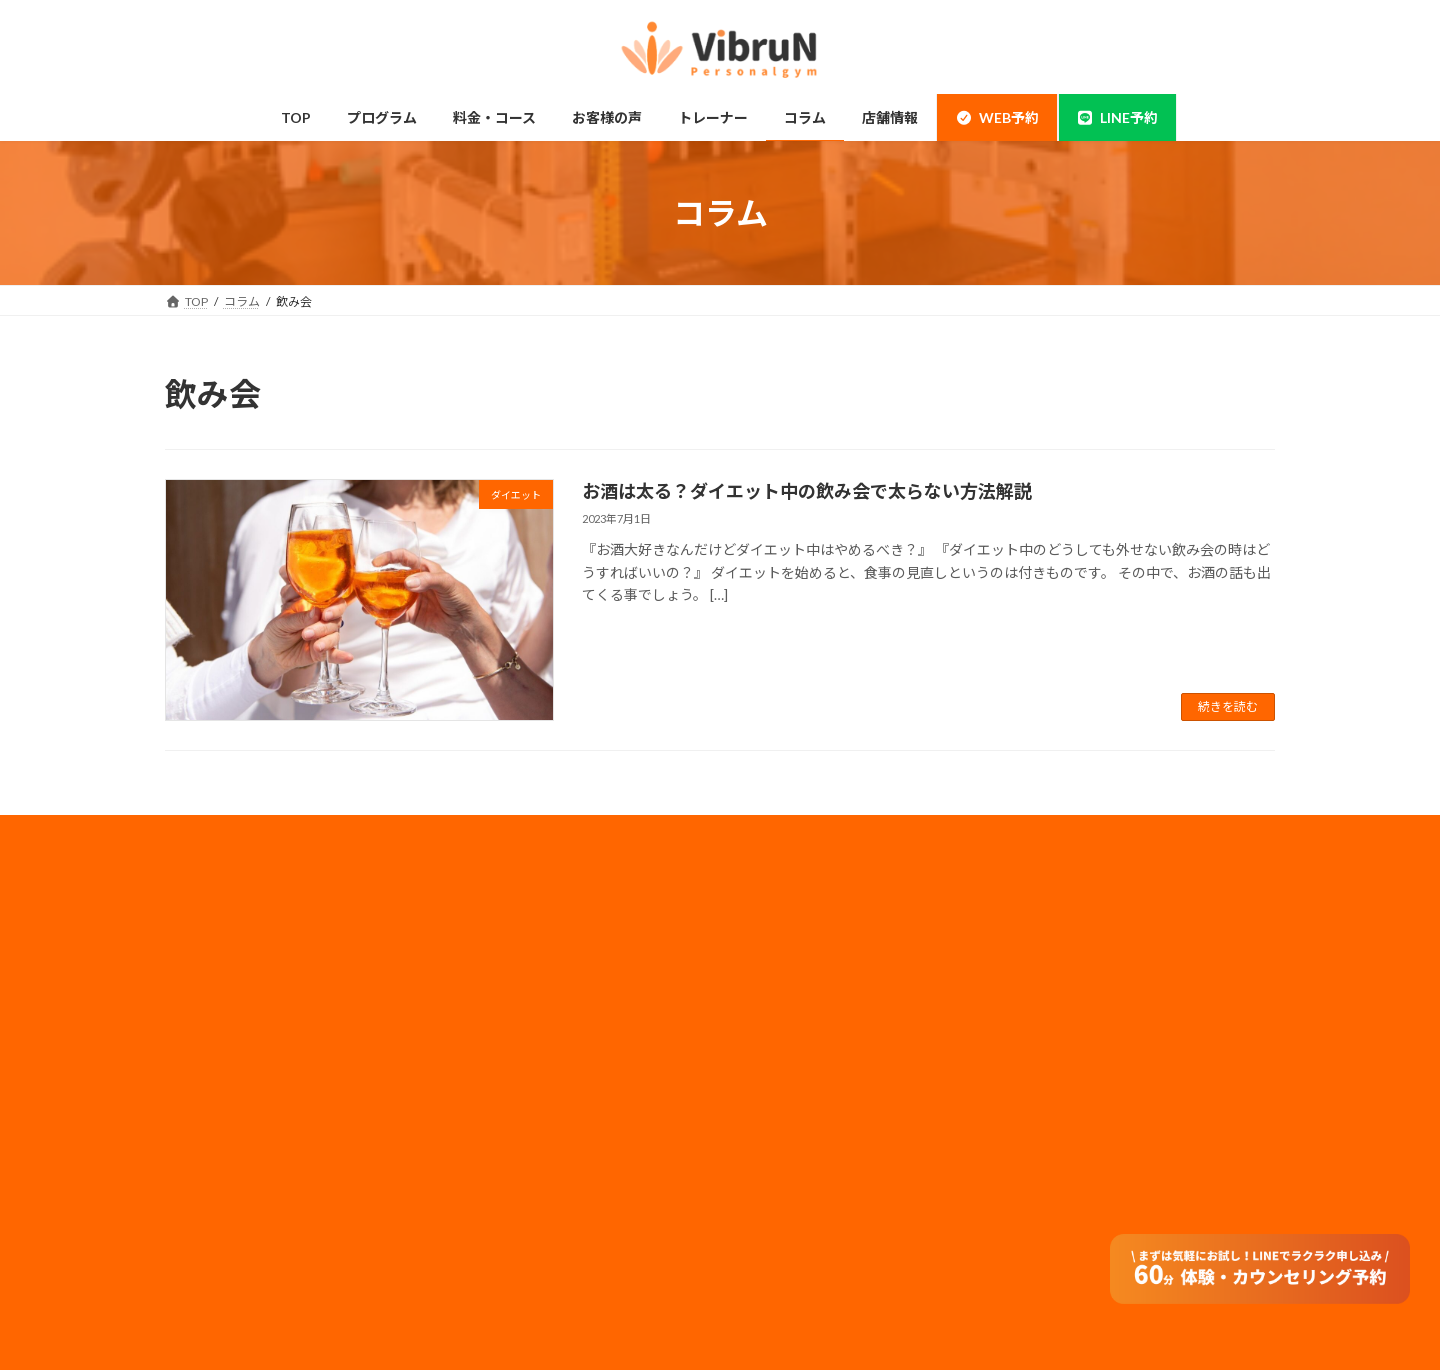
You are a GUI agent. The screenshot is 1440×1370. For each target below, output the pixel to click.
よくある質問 (507, 1214)
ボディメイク (224, 1057)
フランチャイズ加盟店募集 (825, 1067)
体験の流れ (219, 1214)
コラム (489, 1136)
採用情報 (777, 960)
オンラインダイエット (531, 1253)
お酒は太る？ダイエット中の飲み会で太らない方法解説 (807, 491)
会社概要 (777, 934)
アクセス (494, 1175)
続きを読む (1228, 706)
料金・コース (506, 940)
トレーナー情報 (513, 1096)
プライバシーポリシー (813, 987)
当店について (225, 1018)
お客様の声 (219, 1253)
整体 (201, 1175)
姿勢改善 (213, 1136)
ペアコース (500, 979)
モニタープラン (512, 1018)
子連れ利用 (501, 1057)
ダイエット (219, 1096)
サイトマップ (789, 1093)
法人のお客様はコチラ (813, 1040)
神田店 (207, 979)
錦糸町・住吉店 (231, 940)
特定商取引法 (789, 1120)
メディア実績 (788, 1013)
